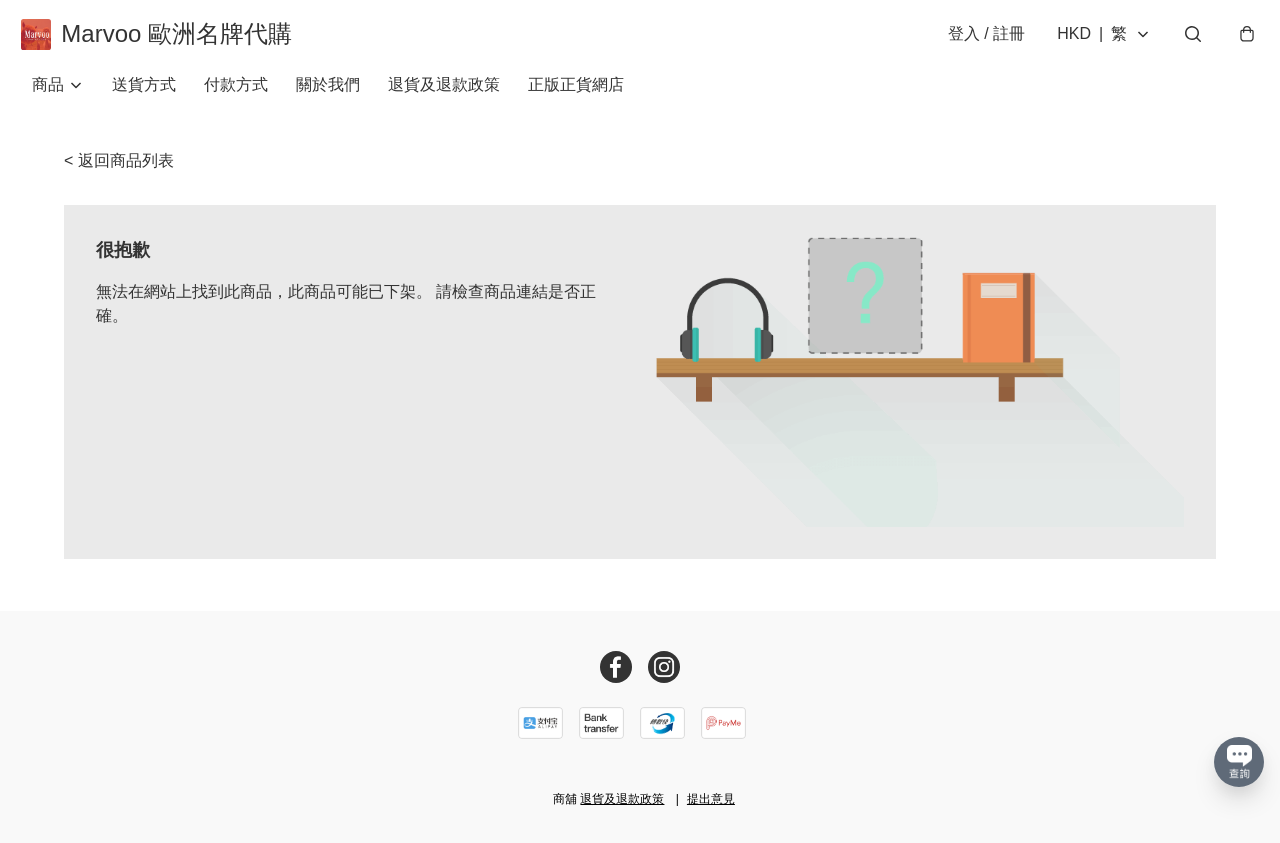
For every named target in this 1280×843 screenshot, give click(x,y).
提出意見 (711, 799)
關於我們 (328, 99)
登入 (975, 41)
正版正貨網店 (576, 99)
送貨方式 (144, 99)
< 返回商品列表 (119, 175)
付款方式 (236, 99)
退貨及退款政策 (444, 99)
